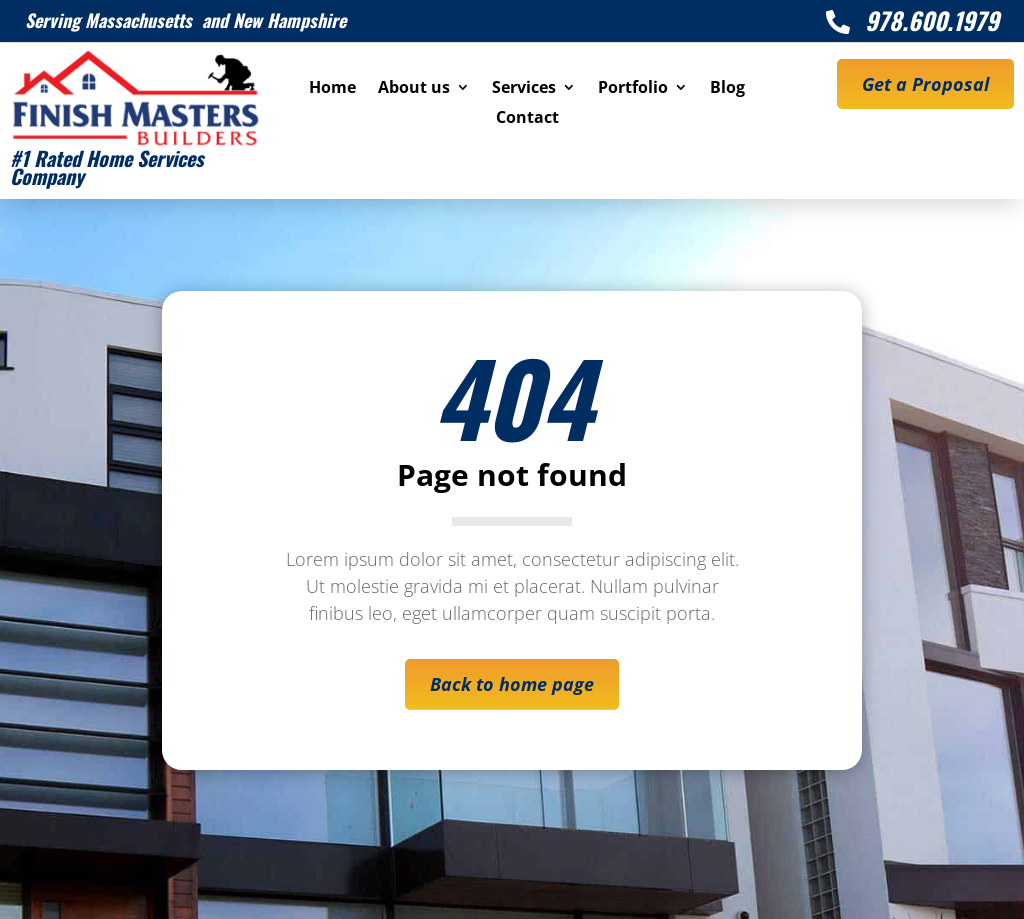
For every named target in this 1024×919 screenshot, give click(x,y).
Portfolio (633, 89)
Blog (727, 89)
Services (524, 89)
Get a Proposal (925, 84)
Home (332, 89)
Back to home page (512, 684)
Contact (527, 119)
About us (414, 89)
